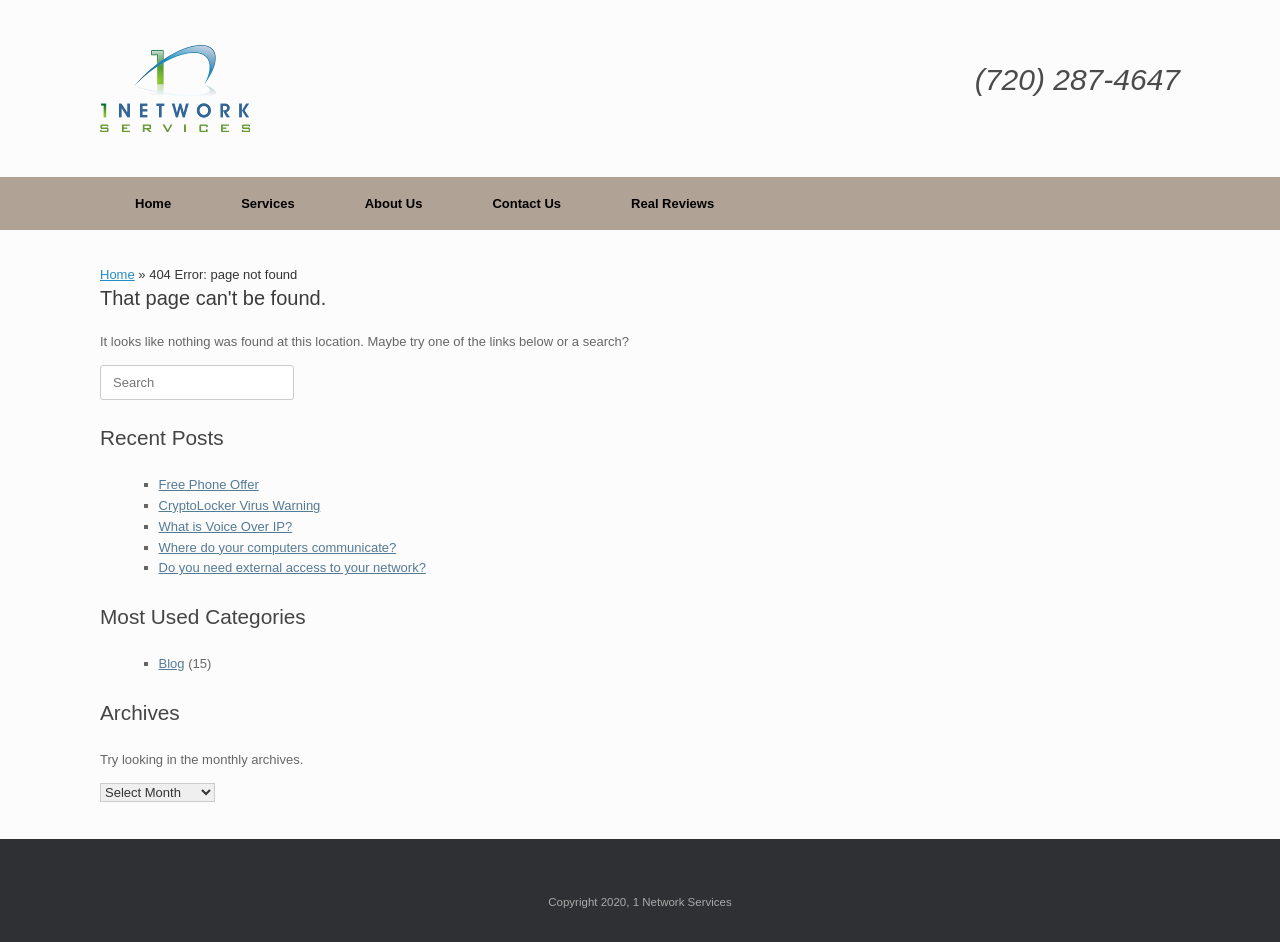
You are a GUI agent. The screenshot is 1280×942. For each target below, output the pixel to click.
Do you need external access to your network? (292, 567)
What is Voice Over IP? (226, 526)
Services (268, 203)
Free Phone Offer (209, 484)
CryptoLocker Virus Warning (240, 505)
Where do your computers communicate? (278, 547)
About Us (394, 203)
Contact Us (526, 203)
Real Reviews (672, 203)
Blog (172, 663)
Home (153, 203)
